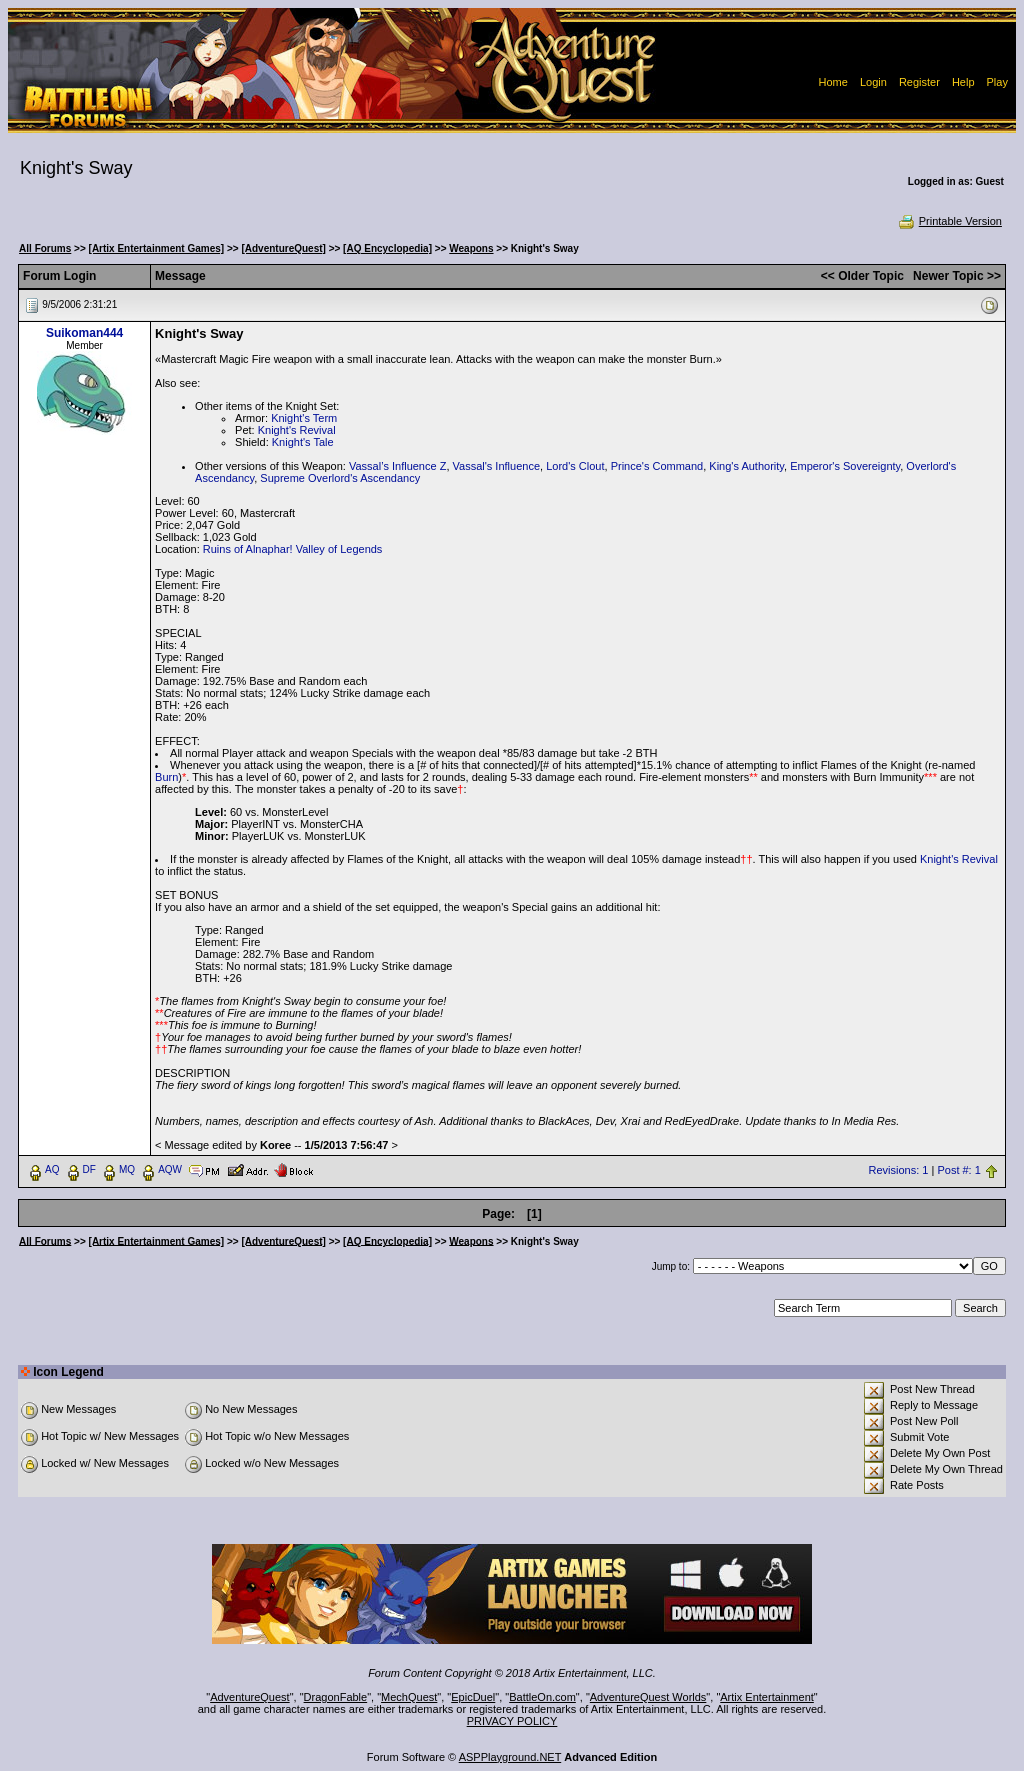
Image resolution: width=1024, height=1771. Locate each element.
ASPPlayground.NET (510, 1757)
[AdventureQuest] (283, 248)
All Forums (45, 248)
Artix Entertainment (767, 1697)
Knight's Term (304, 418)
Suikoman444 (84, 333)
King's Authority (746, 466)
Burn (166, 777)
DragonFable (336, 1697)
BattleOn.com (542, 1697)
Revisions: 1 (899, 1170)
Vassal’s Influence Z (397, 466)
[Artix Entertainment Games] (157, 248)
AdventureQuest (250, 1697)
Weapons (471, 248)
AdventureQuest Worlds (648, 1697)
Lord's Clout (575, 466)
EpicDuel (473, 1697)
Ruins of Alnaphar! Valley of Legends (293, 549)
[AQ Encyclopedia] (387, 248)
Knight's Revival (297, 430)
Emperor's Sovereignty (845, 466)
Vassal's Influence (497, 466)
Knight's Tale (303, 442)
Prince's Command (657, 466)
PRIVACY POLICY (512, 1721)
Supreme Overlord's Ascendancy (340, 478)
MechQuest (409, 1697)
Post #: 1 (958, 1170)
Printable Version (949, 221)
